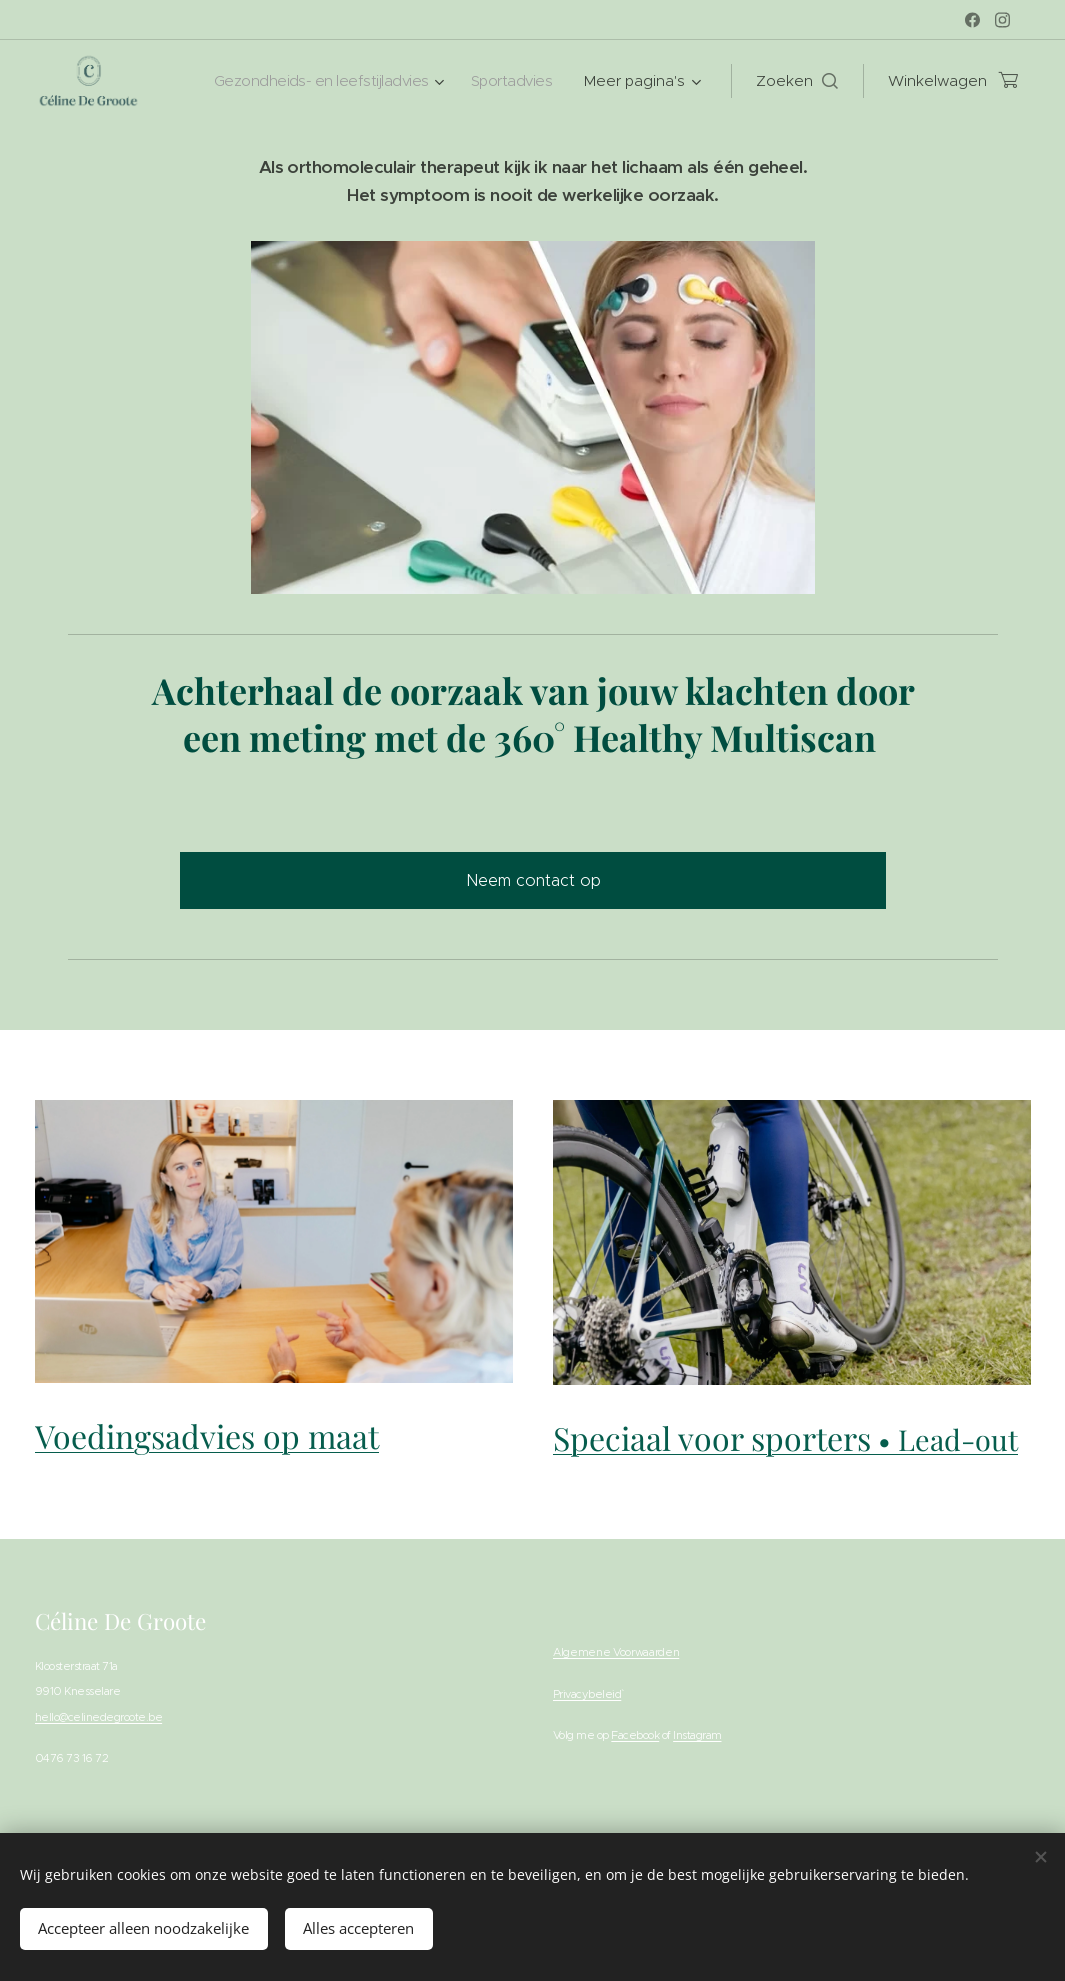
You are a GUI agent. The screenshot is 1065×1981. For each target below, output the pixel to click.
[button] (797, 80)
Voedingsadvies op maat (207, 1435)
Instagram (697, 1735)
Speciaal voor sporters (785, 1436)
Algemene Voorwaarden (616, 1651)
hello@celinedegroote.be (98, 1716)
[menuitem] (318, 80)
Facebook (635, 1735)
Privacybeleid (587, 1693)
